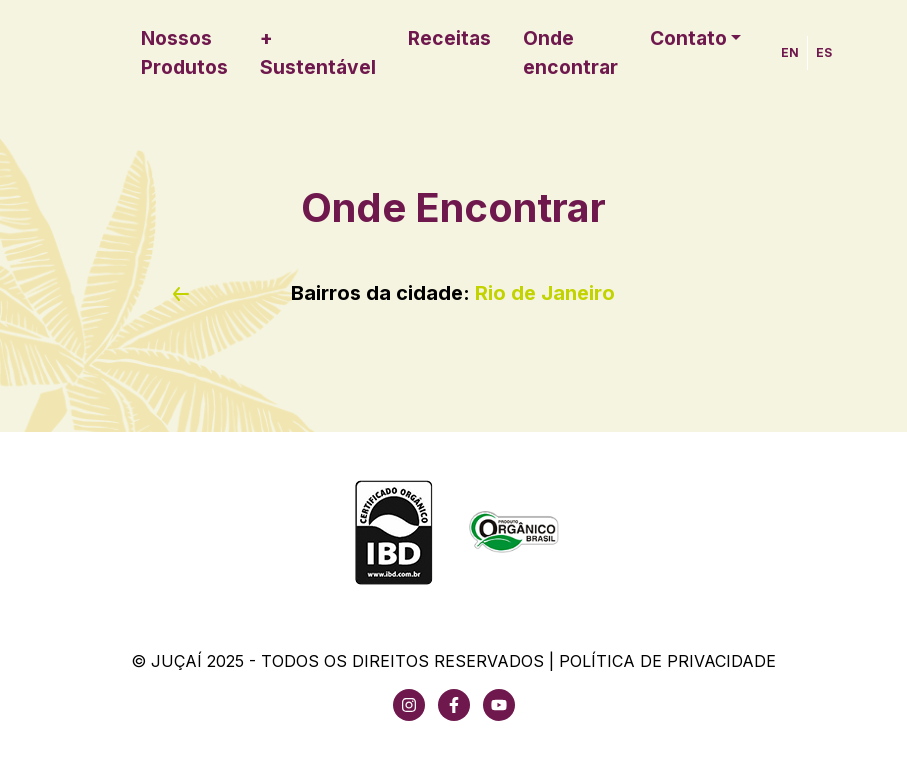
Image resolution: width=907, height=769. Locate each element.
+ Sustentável (318, 52)
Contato (688, 38)
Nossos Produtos (184, 52)
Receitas (449, 38)
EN (790, 52)
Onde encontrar (570, 52)
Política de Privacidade (667, 661)
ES (824, 52)
